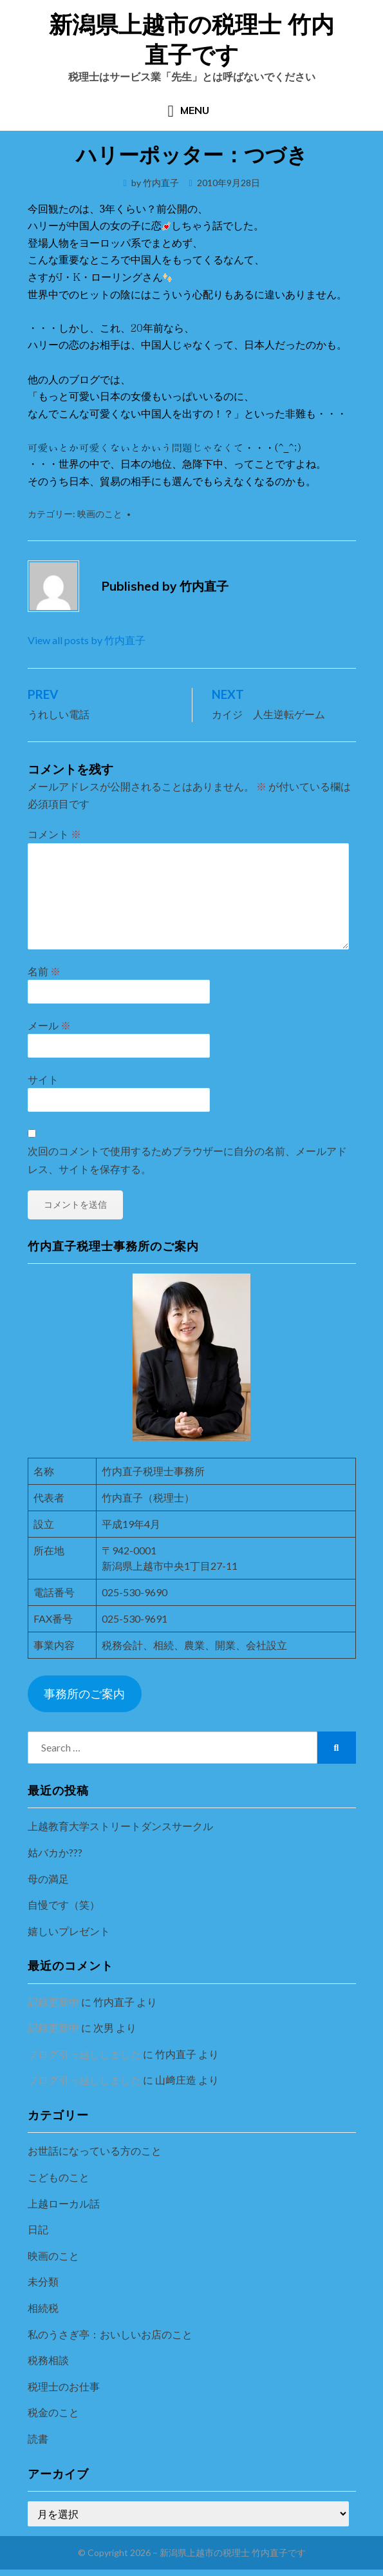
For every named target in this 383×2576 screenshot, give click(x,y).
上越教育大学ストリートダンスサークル (120, 1826)
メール (49, 1025)
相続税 (43, 2308)
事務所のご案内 (84, 1693)
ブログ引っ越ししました (84, 2054)
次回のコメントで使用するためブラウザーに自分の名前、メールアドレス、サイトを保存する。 (187, 1159)
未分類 (43, 2281)
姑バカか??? (55, 1852)
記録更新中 (53, 2002)
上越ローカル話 (64, 2203)
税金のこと (53, 2412)
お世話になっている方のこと (95, 2150)
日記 (38, 2229)
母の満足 (48, 1879)
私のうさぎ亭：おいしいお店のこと (110, 2334)
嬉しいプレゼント (69, 1931)
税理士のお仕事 (64, 2386)
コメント (54, 834)
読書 (38, 2438)
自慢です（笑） (64, 1904)
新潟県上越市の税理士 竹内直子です (191, 39)
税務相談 (48, 2360)
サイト (43, 1079)
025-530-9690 (134, 1592)
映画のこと (99, 513)
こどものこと (58, 2177)
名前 (44, 971)
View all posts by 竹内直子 (86, 640)
